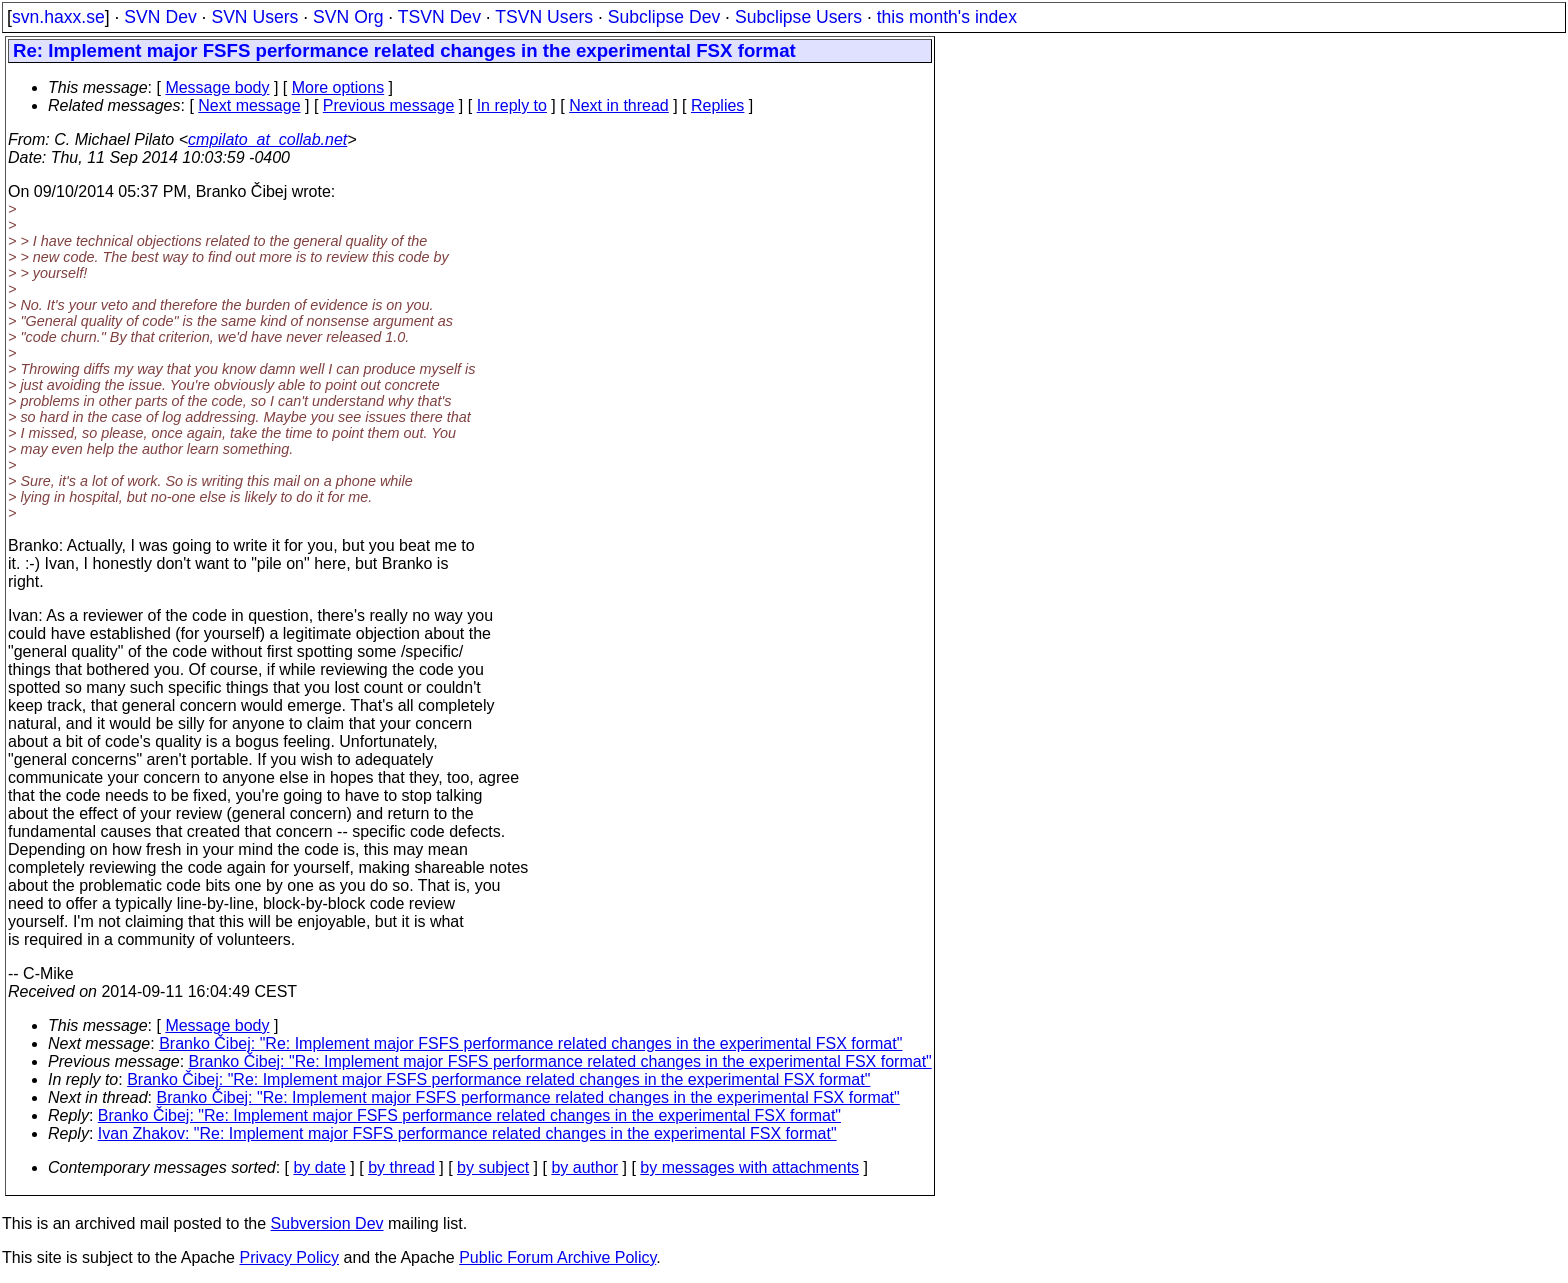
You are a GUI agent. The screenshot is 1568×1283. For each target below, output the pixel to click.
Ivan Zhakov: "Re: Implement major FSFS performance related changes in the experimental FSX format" (467, 1133)
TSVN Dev (439, 17)
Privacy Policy (289, 1257)
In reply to (512, 105)
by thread (401, 1167)
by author (584, 1167)
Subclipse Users (798, 17)
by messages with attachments (749, 1167)
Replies (717, 105)
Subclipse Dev (664, 17)
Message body (217, 87)
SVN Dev (160, 17)
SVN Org (348, 17)
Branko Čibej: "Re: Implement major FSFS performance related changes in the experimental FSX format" (530, 1043)
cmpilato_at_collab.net (267, 139)
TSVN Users (544, 17)
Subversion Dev (327, 1223)
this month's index (947, 17)
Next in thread (619, 105)
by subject (493, 1167)
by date (319, 1167)
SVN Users (254, 17)
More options (338, 87)
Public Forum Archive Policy (557, 1257)
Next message (249, 105)
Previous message (389, 105)
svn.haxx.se (58, 17)
